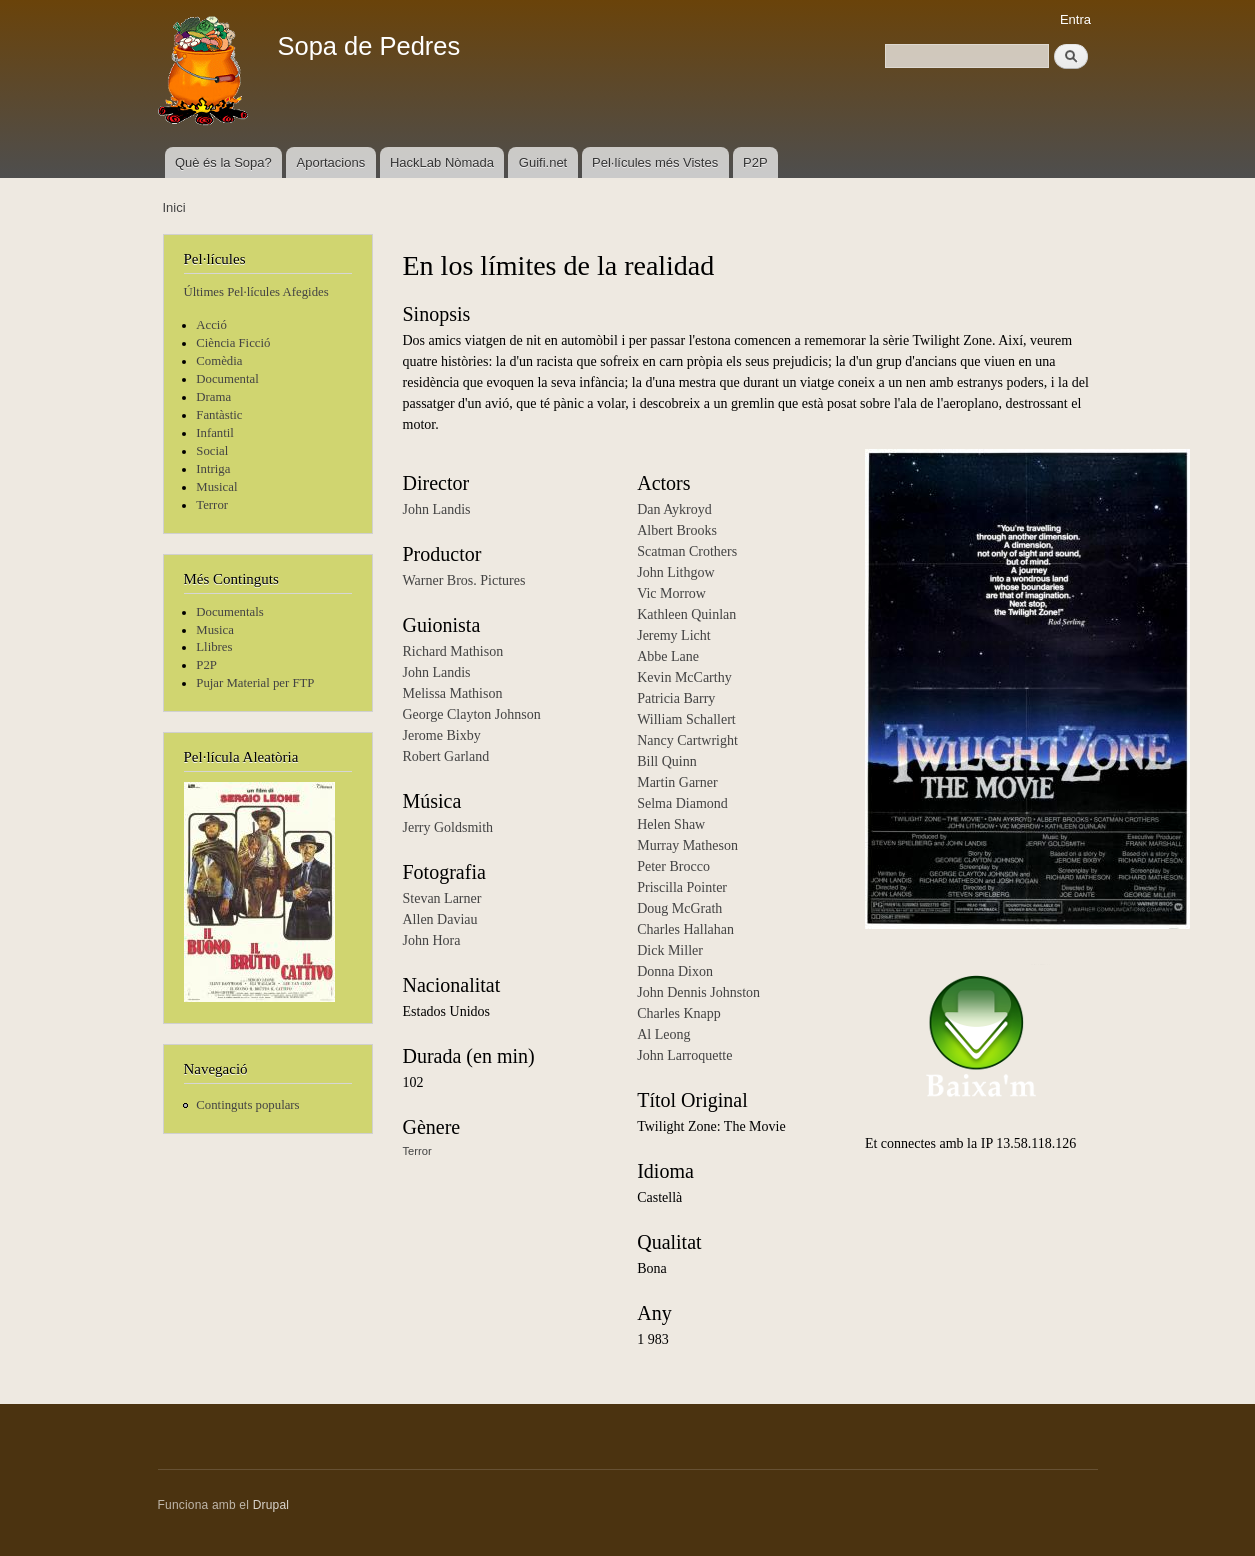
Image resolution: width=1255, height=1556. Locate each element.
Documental (227, 379)
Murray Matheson (687, 845)
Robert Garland (446, 756)
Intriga (213, 469)
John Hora (432, 940)
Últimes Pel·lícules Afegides (256, 292)
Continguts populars (247, 1105)
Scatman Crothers (687, 551)
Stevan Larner (442, 898)
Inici (174, 207)
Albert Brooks (677, 530)
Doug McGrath (679, 908)
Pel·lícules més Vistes (655, 162)
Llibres (214, 647)
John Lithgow (675, 572)
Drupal (271, 1505)
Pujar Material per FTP (255, 683)
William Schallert (686, 719)
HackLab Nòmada (442, 162)
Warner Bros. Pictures (464, 580)
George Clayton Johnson (472, 714)
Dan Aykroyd (674, 509)
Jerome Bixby (442, 735)
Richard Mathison (453, 651)
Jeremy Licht (673, 635)
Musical (216, 487)
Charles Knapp (679, 1013)
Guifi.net (543, 162)
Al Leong (663, 1034)
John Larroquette (684, 1055)
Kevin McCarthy (684, 677)
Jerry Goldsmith (448, 827)
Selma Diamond (682, 803)
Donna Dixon (675, 971)
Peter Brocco (673, 866)
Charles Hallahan (685, 929)
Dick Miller (670, 950)
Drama (213, 397)
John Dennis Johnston (698, 992)
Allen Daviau (440, 919)
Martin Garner (677, 782)
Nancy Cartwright (687, 740)
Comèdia (219, 361)
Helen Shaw (671, 824)
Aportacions (331, 162)
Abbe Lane (668, 656)
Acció (211, 325)
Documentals (229, 612)
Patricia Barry (676, 698)
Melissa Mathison (453, 693)
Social (212, 451)
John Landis (437, 509)
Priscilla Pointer (682, 887)
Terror (212, 505)
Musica (215, 630)
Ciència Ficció (233, 343)
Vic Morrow (671, 593)
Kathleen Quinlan (686, 614)
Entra (1075, 19)
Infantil (215, 433)
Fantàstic (219, 415)
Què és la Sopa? (223, 162)
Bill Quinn (667, 761)
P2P (755, 162)
